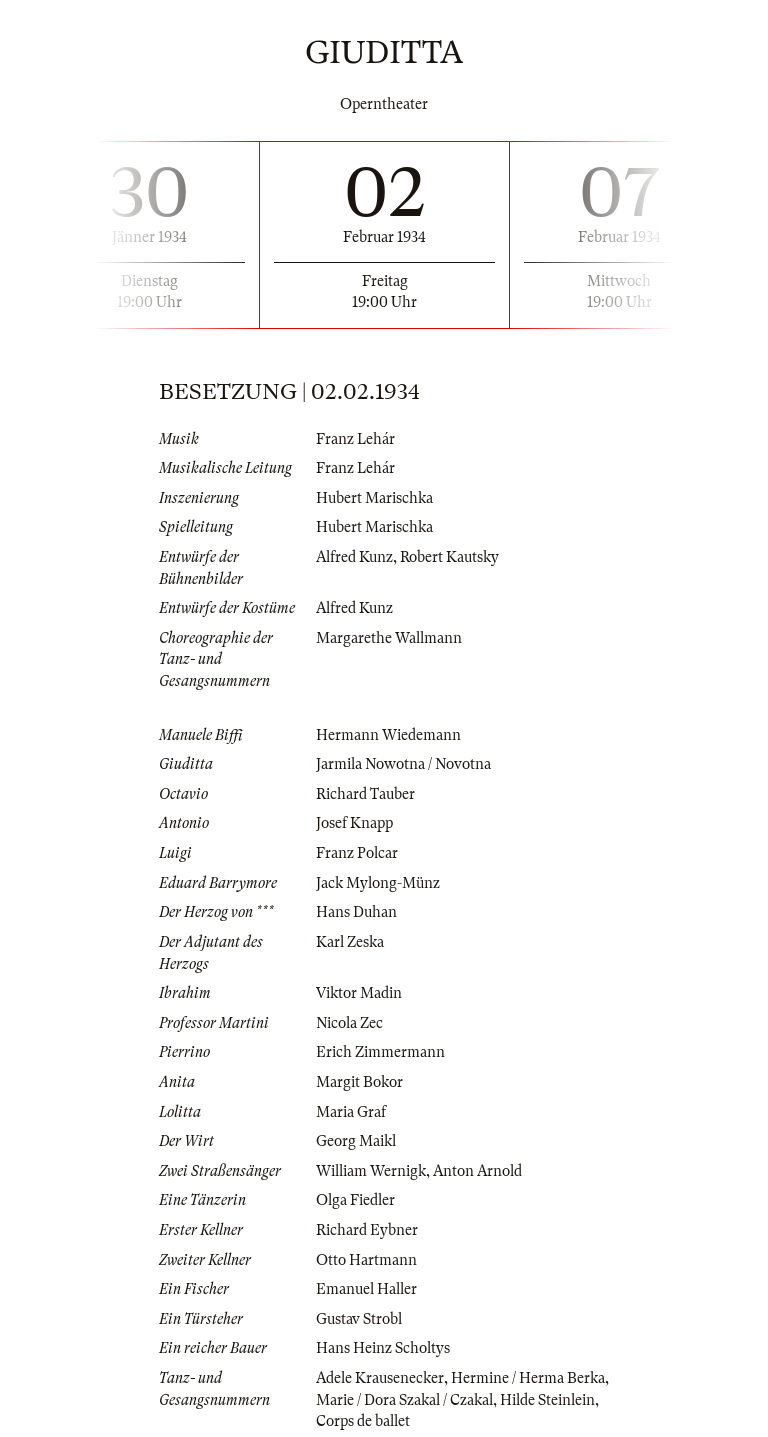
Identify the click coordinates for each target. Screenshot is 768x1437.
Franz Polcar (357, 853)
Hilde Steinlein (547, 1400)
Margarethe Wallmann (389, 638)
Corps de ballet (363, 1421)
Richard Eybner (367, 1230)
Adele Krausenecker (380, 1378)
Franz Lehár (355, 439)
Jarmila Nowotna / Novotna (403, 764)
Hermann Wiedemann (388, 735)
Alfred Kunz (354, 557)
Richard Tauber (365, 794)
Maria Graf (351, 1112)
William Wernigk (371, 1171)
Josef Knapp (354, 823)
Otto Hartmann (366, 1260)
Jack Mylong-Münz (378, 883)
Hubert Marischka (374, 498)
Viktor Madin (359, 993)
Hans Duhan (356, 912)
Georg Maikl (356, 1141)
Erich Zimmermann (380, 1052)
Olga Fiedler (355, 1200)
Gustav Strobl (359, 1319)
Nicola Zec (349, 1023)
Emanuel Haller (366, 1289)
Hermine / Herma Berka (528, 1378)
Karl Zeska (350, 942)
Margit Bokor (359, 1082)
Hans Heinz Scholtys (383, 1348)
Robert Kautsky (449, 557)
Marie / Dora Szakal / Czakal (404, 1400)
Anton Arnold (477, 1171)
